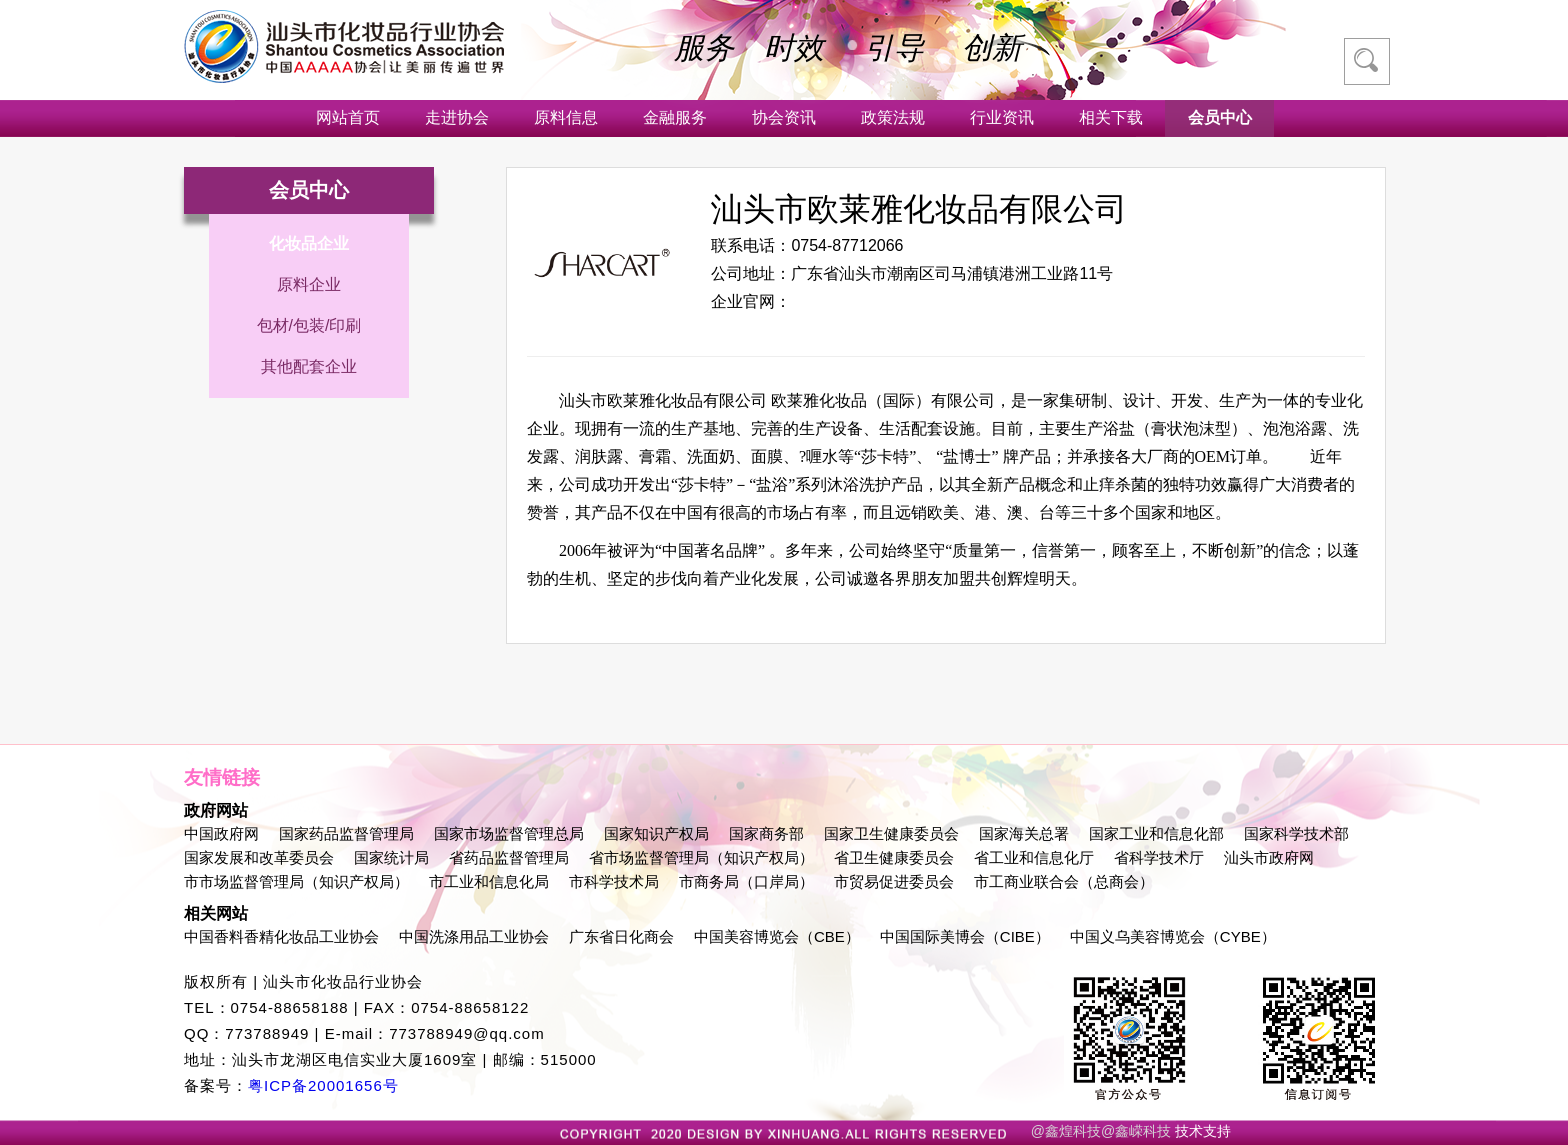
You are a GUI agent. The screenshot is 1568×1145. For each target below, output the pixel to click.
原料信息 (566, 117)
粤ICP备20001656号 (323, 1085)
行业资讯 (1002, 117)
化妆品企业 (309, 243)
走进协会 (457, 117)
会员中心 (1220, 117)
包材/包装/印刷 (309, 325)
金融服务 (675, 117)
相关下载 (1111, 117)
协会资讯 (784, 117)
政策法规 (893, 117)
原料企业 (309, 284)
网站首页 (348, 117)
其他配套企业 (309, 366)
